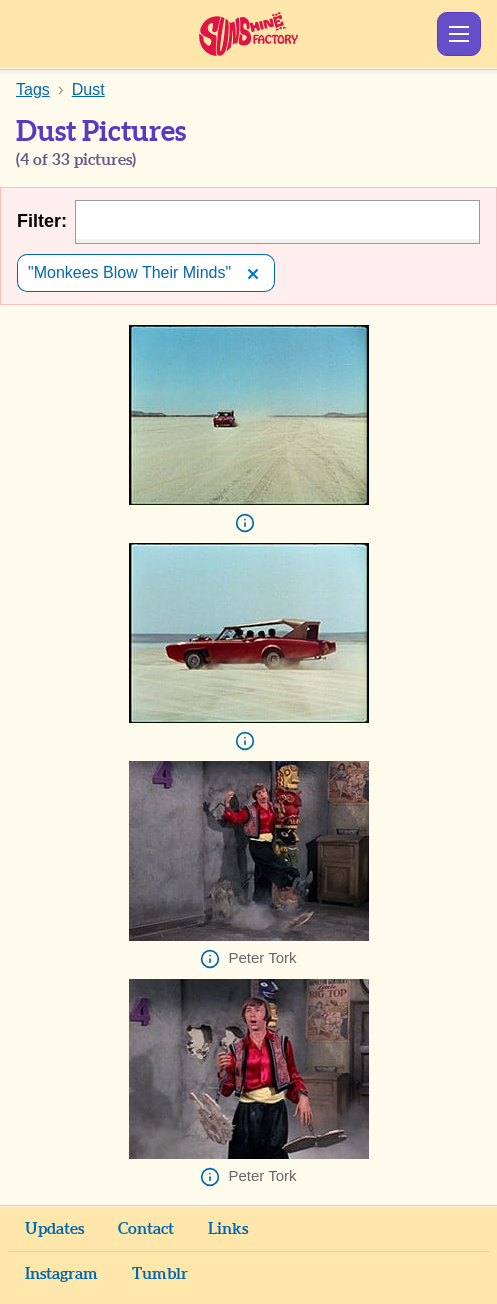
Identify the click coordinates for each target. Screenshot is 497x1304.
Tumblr (160, 1274)
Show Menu (459, 34)
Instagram (61, 1274)
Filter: (42, 221)
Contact (146, 1229)
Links (228, 1229)
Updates (54, 1229)
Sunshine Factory (248, 34)
